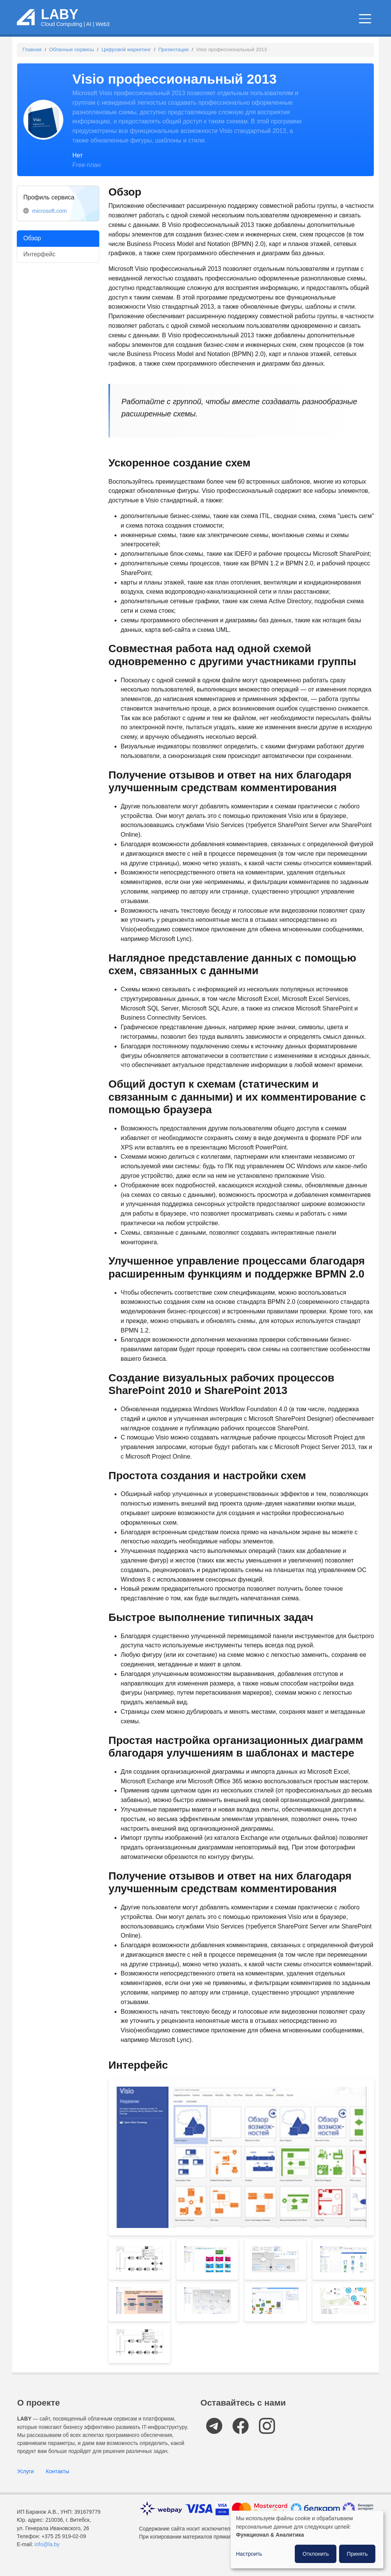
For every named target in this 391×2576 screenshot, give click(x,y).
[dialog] (307, 2539)
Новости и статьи (234, 23)
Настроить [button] (249, 2554)
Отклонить (315, 2554)
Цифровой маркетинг (126, 57)
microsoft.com (49, 218)
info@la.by (47, 2552)
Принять (357, 2554)
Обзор (32, 246)
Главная (32, 57)
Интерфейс (39, 262)
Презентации (173, 57)
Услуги (25, 2479)
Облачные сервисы (169, 23)
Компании (350, 23)
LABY (59, 18)
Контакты (57, 2479)
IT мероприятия (297, 23)
